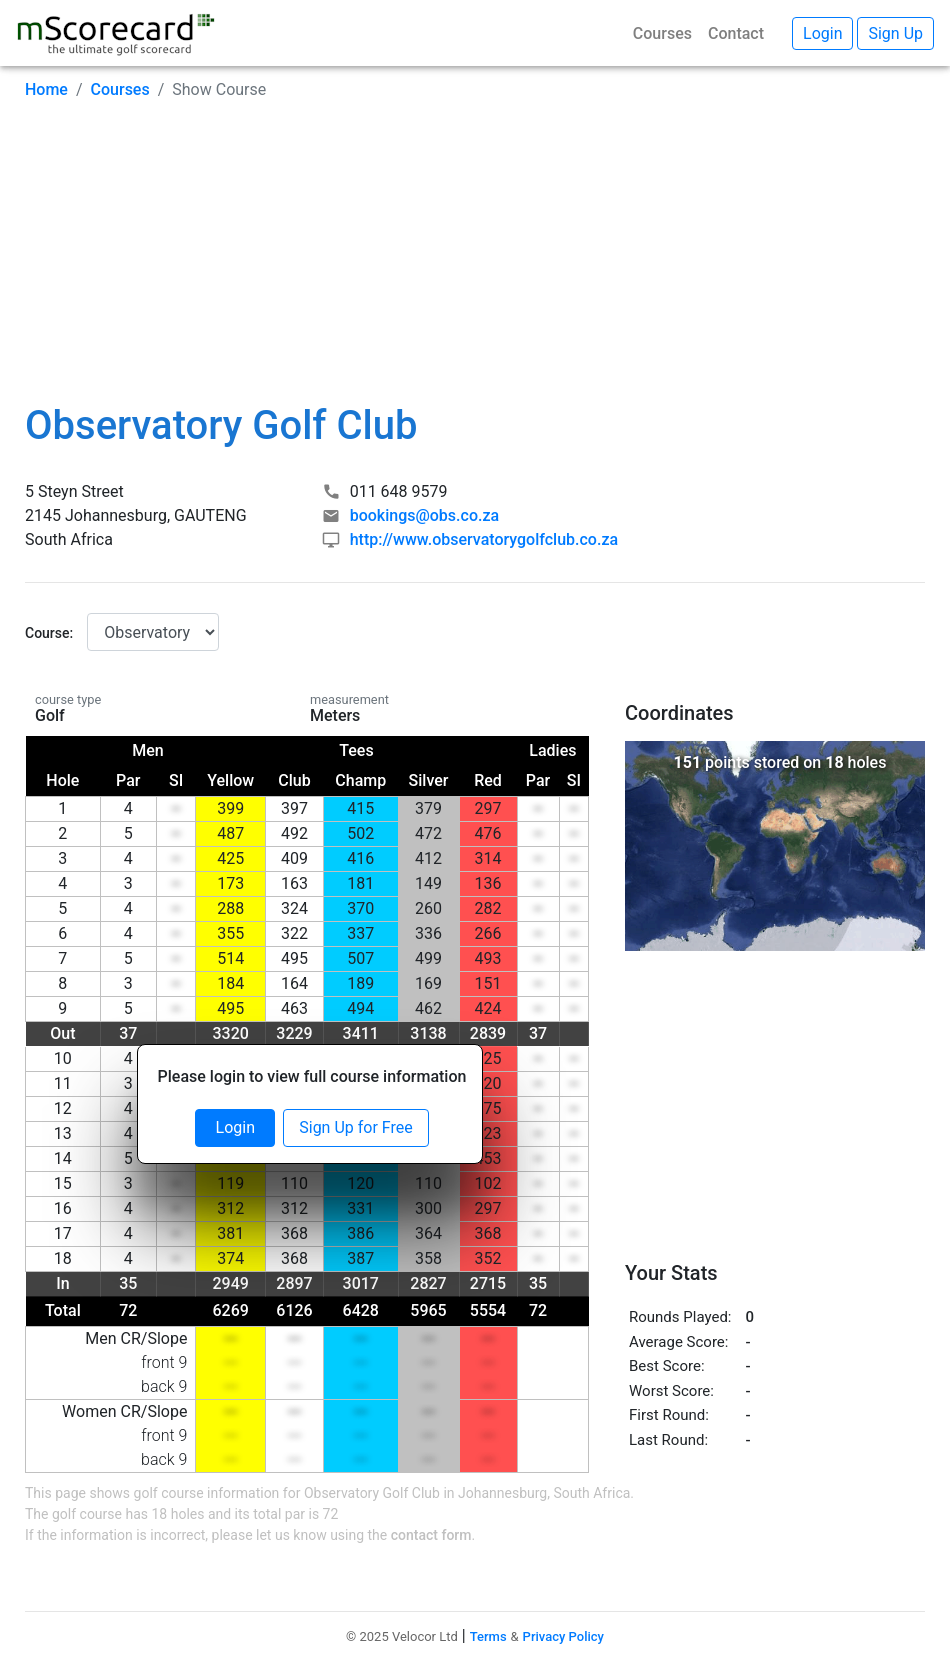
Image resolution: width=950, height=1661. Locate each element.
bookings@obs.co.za (424, 515)
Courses (662, 33)
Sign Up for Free (355, 1127)
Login (235, 1127)
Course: (49, 633)
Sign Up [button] (895, 33)
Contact (736, 33)
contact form (431, 1535)
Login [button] (822, 33)
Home (46, 89)
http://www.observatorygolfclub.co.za (484, 539)
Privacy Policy (563, 1636)
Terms (488, 1636)
